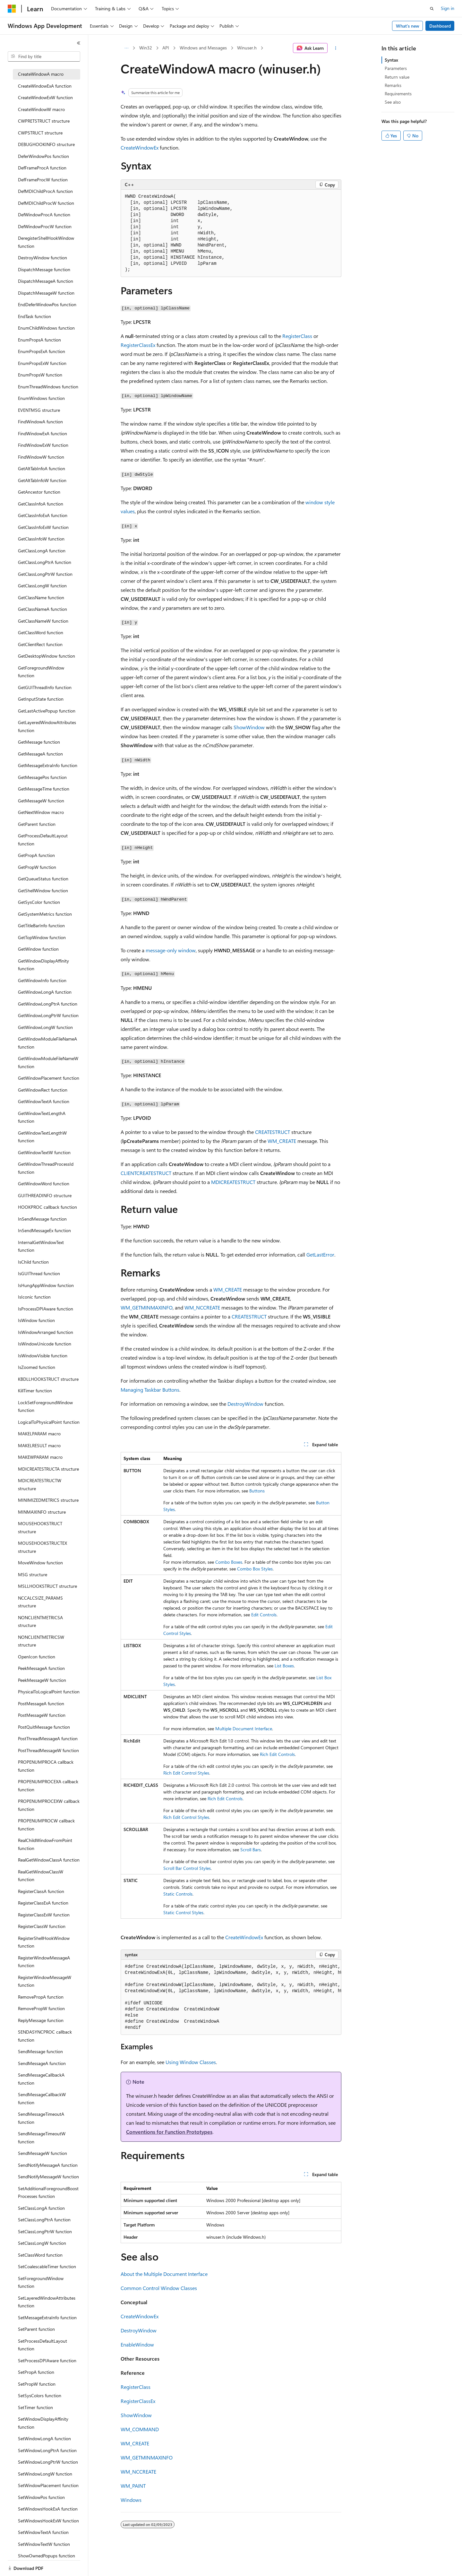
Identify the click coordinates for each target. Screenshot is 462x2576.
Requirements (398, 94)
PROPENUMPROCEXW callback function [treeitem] (49, 1805)
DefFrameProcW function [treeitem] (43, 180)
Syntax (391, 60)
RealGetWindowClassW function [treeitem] (40, 1876)
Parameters (396, 68)
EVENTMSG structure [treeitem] (39, 410)
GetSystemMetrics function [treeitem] (45, 914)
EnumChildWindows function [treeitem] (46, 328)
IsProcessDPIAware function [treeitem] (45, 1309)
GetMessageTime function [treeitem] (43, 789)
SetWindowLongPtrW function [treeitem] (48, 2462)
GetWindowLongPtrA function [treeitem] (47, 1004)
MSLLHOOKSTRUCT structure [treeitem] (47, 1586)
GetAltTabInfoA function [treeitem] (41, 468)
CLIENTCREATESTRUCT (146, 1173)
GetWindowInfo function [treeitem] (42, 980)
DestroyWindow (245, 1403)
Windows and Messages (203, 48)
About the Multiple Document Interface (164, 2273)
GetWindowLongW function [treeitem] (45, 1027)
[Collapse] (78, 43)
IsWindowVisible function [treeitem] (42, 1356)
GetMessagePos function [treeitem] (42, 777)
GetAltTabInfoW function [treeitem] (42, 480)
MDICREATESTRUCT (233, 1182)
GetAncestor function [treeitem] (39, 492)
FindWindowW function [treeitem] (41, 457)
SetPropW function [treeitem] (37, 2384)
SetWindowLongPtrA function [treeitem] (47, 2450)
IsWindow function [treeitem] (36, 1320)
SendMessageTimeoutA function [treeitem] (41, 2118)
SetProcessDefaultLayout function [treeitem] (42, 2345)
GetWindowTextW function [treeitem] (44, 1152)
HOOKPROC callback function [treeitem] (47, 1207)
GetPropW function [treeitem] (37, 867)
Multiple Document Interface (243, 1728)
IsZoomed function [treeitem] (36, 1367)
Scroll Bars (250, 1849)
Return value (397, 77)
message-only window (171, 950)
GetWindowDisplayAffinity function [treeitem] (43, 965)
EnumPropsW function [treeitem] (40, 375)
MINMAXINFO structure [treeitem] (42, 1512)
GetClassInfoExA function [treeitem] (42, 515)
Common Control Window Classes (159, 2288)
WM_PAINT (133, 2485)
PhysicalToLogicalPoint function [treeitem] (49, 1692)
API (165, 48)
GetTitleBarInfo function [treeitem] (41, 925)
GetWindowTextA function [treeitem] (43, 1101)
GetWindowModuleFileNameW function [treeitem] (48, 1062)
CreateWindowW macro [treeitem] (41, 109)
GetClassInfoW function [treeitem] (41, 539)
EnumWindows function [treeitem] (41, 398)
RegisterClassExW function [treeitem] (44, 1915)
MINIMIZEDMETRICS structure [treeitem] (48, 1500)
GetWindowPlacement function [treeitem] (48, 1078)
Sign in (447, 8)
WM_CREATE (282, 1140)
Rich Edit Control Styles (186, 1773)
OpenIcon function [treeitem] (36, 1657)
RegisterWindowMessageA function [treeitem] (44, 1962)
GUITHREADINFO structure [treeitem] (45, 1195)
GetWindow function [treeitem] (38, 949)
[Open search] (431, 8)
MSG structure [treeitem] (32, 1574)
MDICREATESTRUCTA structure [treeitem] (48, 1469)
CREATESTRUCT (272, 1131)
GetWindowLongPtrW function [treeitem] (48, 1015)
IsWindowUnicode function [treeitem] (44, 1344)
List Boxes (284, 1666)
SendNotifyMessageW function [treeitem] (48, 2177)
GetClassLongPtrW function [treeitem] (45, 574)
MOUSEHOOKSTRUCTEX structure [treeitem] (42, 1547)
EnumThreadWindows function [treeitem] (48, 387)
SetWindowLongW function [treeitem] (45, 2474)
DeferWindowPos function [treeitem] (43, 156)
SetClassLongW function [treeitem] (42, 2243)
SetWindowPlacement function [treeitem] (48, 2485)
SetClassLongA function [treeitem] (41, 2208)
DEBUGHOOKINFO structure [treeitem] (46, 144)
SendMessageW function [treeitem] (42, 2153)
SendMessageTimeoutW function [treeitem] (41, 2138)
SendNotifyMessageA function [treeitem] (48, 2165)
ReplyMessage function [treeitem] (41, 2020)
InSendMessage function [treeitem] (42, 1219)
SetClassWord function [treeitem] (40, 2255)
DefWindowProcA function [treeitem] (44, 215)
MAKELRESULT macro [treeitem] (39, 1445)
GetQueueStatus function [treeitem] (43, 879)
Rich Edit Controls (277, 1754)
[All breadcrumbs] (126, 48)
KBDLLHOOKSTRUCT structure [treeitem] (48, 1379)
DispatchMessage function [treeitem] (44, 269)
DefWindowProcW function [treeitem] (45, 226)
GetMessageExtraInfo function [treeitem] (47, 765)
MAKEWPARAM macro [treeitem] (40, 1457)
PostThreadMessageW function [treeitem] (48, 1750)
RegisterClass (297, 336)
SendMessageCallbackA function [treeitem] (41, 2079)
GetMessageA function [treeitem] (40, 754)
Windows (131, 2499)
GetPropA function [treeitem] (36, 855)
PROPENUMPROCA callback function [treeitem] (45, 1766)
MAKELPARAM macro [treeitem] (39, 1434)
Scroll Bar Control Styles (187, 1868)
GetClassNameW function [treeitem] (43, 621)
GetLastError (320, 1254)
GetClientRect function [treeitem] (40, 644)
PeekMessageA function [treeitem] (41, 1668)
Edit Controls (264, 1615)
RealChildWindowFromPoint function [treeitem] (45, 1844)
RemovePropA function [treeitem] (41, 1997)
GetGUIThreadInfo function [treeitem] (45, 687)
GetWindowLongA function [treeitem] (45, 992)
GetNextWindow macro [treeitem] (41, 812)
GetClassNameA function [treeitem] (42, 609)
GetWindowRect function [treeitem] (42, 1090)
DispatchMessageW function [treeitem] (46, 293)
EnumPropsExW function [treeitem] (42, 363)
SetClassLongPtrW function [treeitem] (45, 2231)
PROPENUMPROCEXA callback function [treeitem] (48, 1785)
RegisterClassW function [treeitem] (41, 1926)
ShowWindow (249, 727)
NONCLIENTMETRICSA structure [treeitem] (40, 1621)
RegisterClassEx (138, 344)
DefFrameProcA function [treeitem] (42, 168)
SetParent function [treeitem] (36, 2329)
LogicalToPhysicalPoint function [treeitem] (49, 1422)
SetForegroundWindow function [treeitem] (41, 2282)
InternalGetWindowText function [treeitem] (41, 1246)
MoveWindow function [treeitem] (40, 1563)
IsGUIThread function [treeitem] (39, 1273)
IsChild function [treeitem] (33, 1262)
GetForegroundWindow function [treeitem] (41, 672)
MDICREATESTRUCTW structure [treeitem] (39, 1484)
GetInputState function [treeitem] (41, 699)
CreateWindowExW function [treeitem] (45, 97)
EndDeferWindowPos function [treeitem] (47, 304)
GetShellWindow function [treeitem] (43, 890)
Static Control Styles (183, 1912)
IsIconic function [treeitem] (34, 1297)
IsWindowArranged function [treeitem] (45, 1332)
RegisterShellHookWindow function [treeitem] (44, 1942)
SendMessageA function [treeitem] (42, 2063)
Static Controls (178, 1894)
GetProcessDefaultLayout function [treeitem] (43, 840)
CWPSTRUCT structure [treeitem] (40, 133)
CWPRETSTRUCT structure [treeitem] (44, 121)
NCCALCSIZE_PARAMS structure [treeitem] (40, 1602)
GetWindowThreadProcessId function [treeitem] (45, 1168)
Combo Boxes (228, 1562)
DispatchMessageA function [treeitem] (45, 281)
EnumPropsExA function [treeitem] (41, 351)
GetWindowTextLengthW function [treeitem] (42, 1137)
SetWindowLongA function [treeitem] (44, 2438)
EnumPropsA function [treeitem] (39, 340)
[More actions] (335, 48)
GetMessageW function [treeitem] (41, 801)
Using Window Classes (191, 2062)
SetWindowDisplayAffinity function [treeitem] (43, 2423)
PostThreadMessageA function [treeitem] (48, 1738)
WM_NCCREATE (202, 1307)
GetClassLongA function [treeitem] (41, 551)
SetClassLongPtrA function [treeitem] (44, 2220)
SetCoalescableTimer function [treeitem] (47, 2266)
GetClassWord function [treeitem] (40, 632)
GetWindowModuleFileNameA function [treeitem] (47, 1043)
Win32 (145, 48)
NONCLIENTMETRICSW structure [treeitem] (41, 1641)
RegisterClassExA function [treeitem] (43, 1903)
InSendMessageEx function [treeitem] (44, 1230)
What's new (407, 26)
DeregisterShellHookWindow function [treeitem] (46, 242)
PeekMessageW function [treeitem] (42, 1680)
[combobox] (44, 56)
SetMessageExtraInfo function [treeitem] (47, 2317)
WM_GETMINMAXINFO (147, 1307)
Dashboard (440, 26)
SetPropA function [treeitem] (36, 2372)
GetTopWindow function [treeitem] (42, 937)
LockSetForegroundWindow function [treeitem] (45, 1406)
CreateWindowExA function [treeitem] (45, 86)
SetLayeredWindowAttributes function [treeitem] (46, 2302)
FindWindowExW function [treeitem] (43, 445)
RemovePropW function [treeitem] (41, 2008)
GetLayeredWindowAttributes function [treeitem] (47, 726)
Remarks (393, 85)
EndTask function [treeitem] (34, 316)
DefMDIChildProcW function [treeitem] (46, 203)
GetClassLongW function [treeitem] (42, 586)
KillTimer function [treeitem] (35, 1390)
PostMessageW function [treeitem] (41, 1715)
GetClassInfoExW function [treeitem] (43, 527)
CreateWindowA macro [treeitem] (41, 74)
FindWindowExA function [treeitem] (42, 433)
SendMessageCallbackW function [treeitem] (42, 2098)
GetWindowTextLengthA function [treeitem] (41, 1117)
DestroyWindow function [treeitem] (42, 258)
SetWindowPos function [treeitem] (41, 2497)
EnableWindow (137, 2344)
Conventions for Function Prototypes (169, 2131)
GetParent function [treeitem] (37, 824)
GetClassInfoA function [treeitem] (40, 504)
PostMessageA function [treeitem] (41, 1703)
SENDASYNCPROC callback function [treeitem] (45, 2036)
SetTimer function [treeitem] (35, 2407)
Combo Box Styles (255, 1569)
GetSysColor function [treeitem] (39, 902)
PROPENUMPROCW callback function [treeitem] (46, 1825)
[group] (231, 1997)
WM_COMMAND (140, 2429)
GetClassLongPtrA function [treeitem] (44, 562)
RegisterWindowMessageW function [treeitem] (44, 1981)
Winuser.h (247, 48)
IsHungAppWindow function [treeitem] (46, 1285)
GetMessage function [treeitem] (39, 742)
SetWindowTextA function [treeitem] (43, 2532)
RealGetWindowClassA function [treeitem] (49, 1860)
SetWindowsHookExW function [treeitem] (48, 2521)
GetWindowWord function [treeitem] (43, 1183)
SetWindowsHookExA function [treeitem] (48, 2509)
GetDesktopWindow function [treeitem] (46, 656)
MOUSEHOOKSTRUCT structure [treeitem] (40, 1527)
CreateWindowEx (139, 147)
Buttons (257, 1491)
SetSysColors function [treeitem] (39, 2395)
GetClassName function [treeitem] (41, 597)
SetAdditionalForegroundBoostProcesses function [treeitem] (48, 2192)
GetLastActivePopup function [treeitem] (46, 711)
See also (393, 102)
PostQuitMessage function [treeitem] (44, 1727)
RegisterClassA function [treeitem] (41, 1891)
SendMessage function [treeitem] (40, 2051)
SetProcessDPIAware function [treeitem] (47, 2360)
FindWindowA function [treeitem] (40, 422)
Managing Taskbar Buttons (150, 1389)
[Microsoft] (12, 8)
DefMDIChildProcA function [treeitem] (45, 191)
